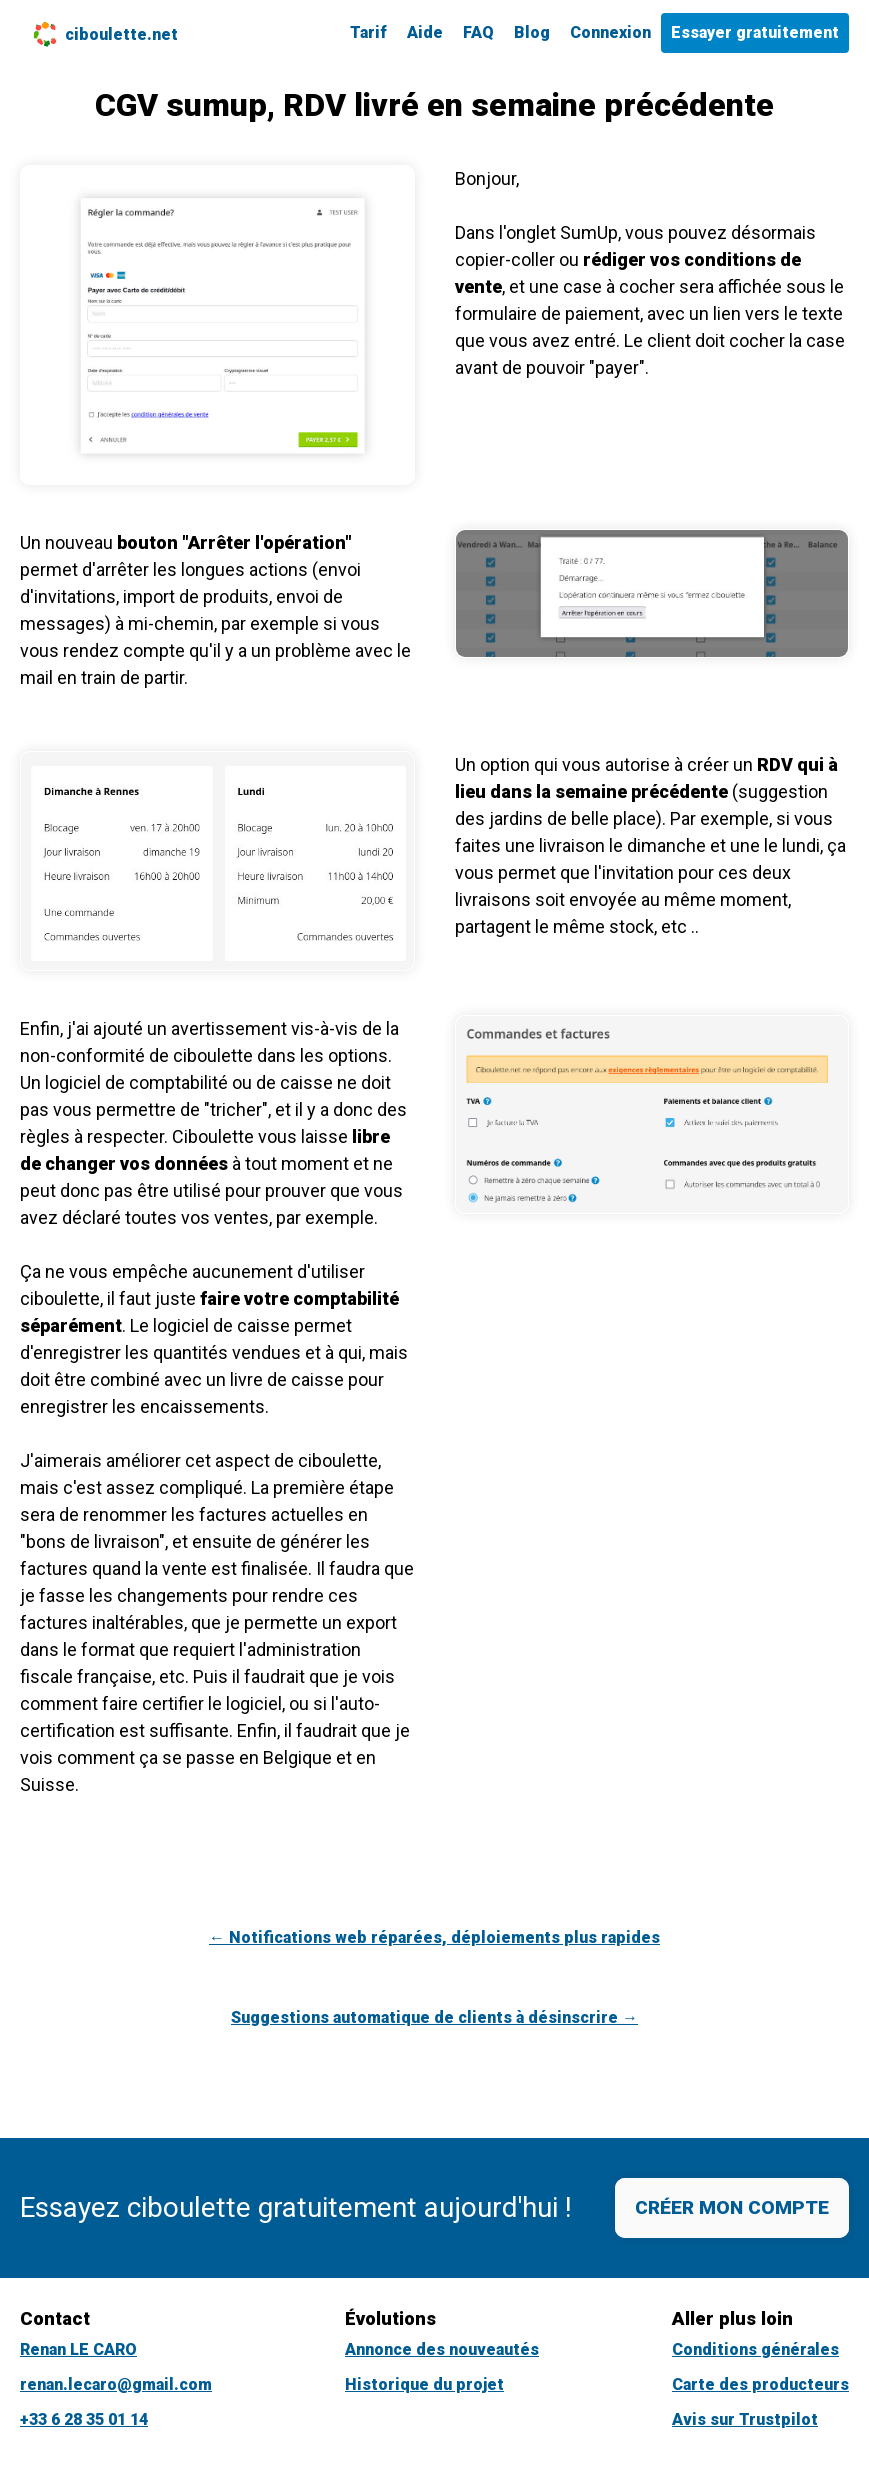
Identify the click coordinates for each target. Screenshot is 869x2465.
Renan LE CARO (78, 2349)
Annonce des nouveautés (442, 2349)
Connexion (610, 32)
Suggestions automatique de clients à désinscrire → (434, 2017)
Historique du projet (424, 2384)
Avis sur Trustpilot (745, 2419)
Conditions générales (755, 2349)
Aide (425, 32)
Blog (532, 32)
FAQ (478, 32)
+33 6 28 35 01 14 (84, 2419)
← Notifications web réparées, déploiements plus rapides (434, 1937)
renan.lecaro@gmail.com (116, 2384)
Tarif (368, 32)
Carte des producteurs (760, 2384)
